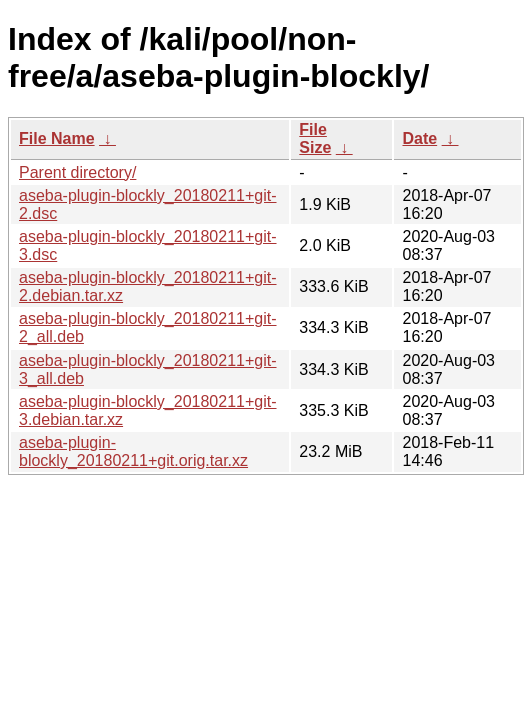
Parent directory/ (77, 172)
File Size (315, 138)
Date (419, 138)
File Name (57, 138)
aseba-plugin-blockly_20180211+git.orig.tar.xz (133, 451)
